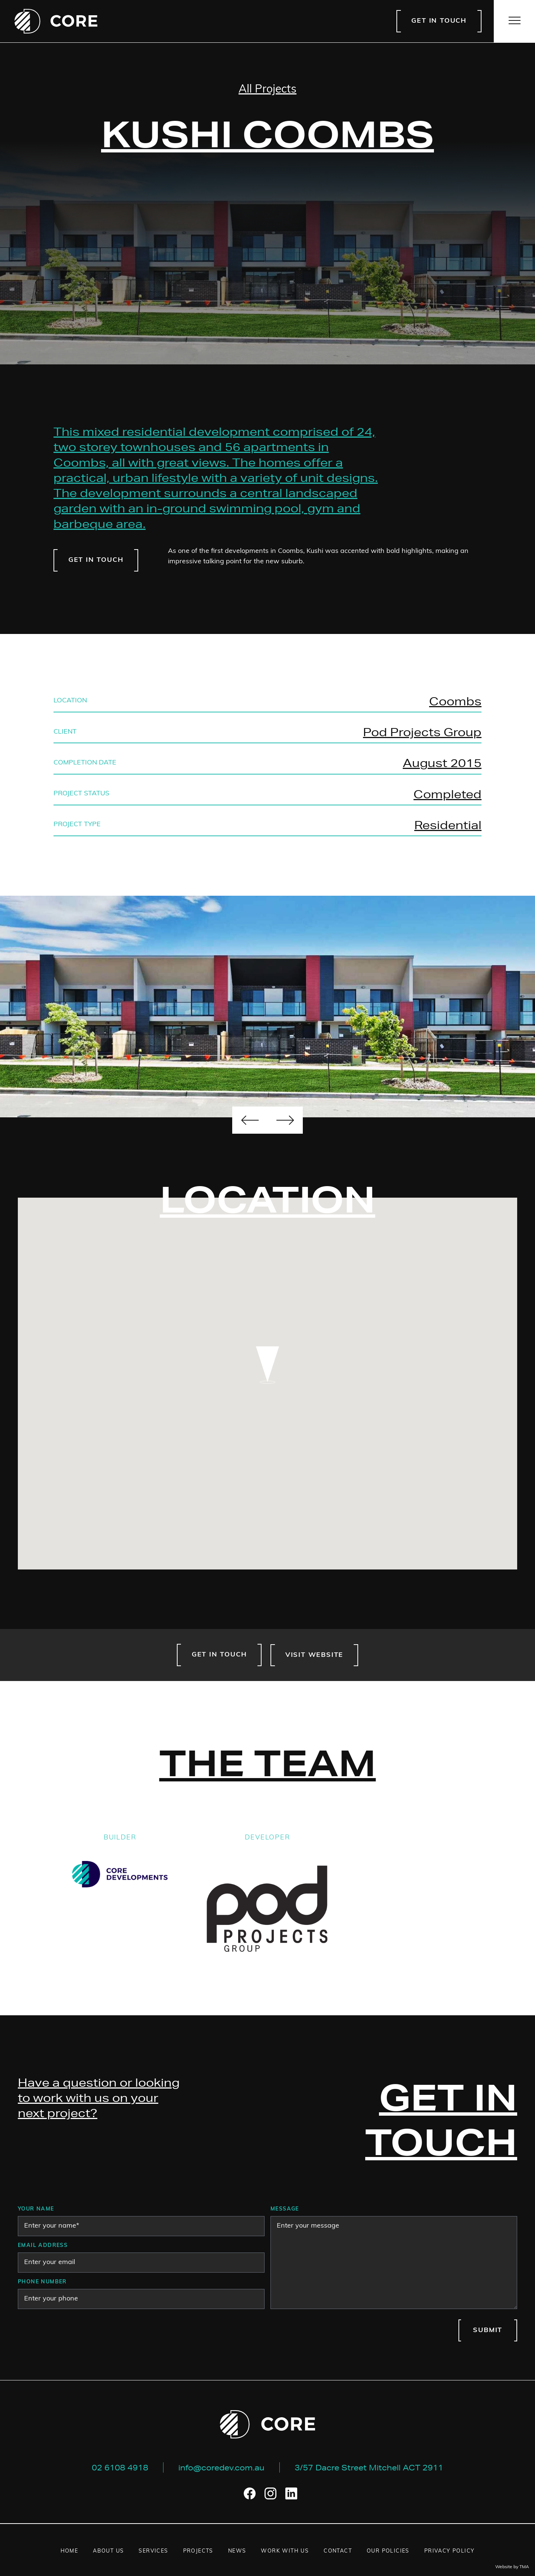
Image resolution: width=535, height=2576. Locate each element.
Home (69, 2551)
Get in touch (439, 21)
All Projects (267, 90)
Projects (198, 2551)
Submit (487, 2330)
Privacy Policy (449, 2551)
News (237, 2551)
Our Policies (388, 2551)
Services (153, 2551)
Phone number (42, 2282)
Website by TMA (512, 2567)
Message (284, 2209)
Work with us (285, 2551)
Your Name (36, 2209)
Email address (43, 2245)
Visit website (314, 1654)
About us (108, 2551)
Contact (338, 2551)
